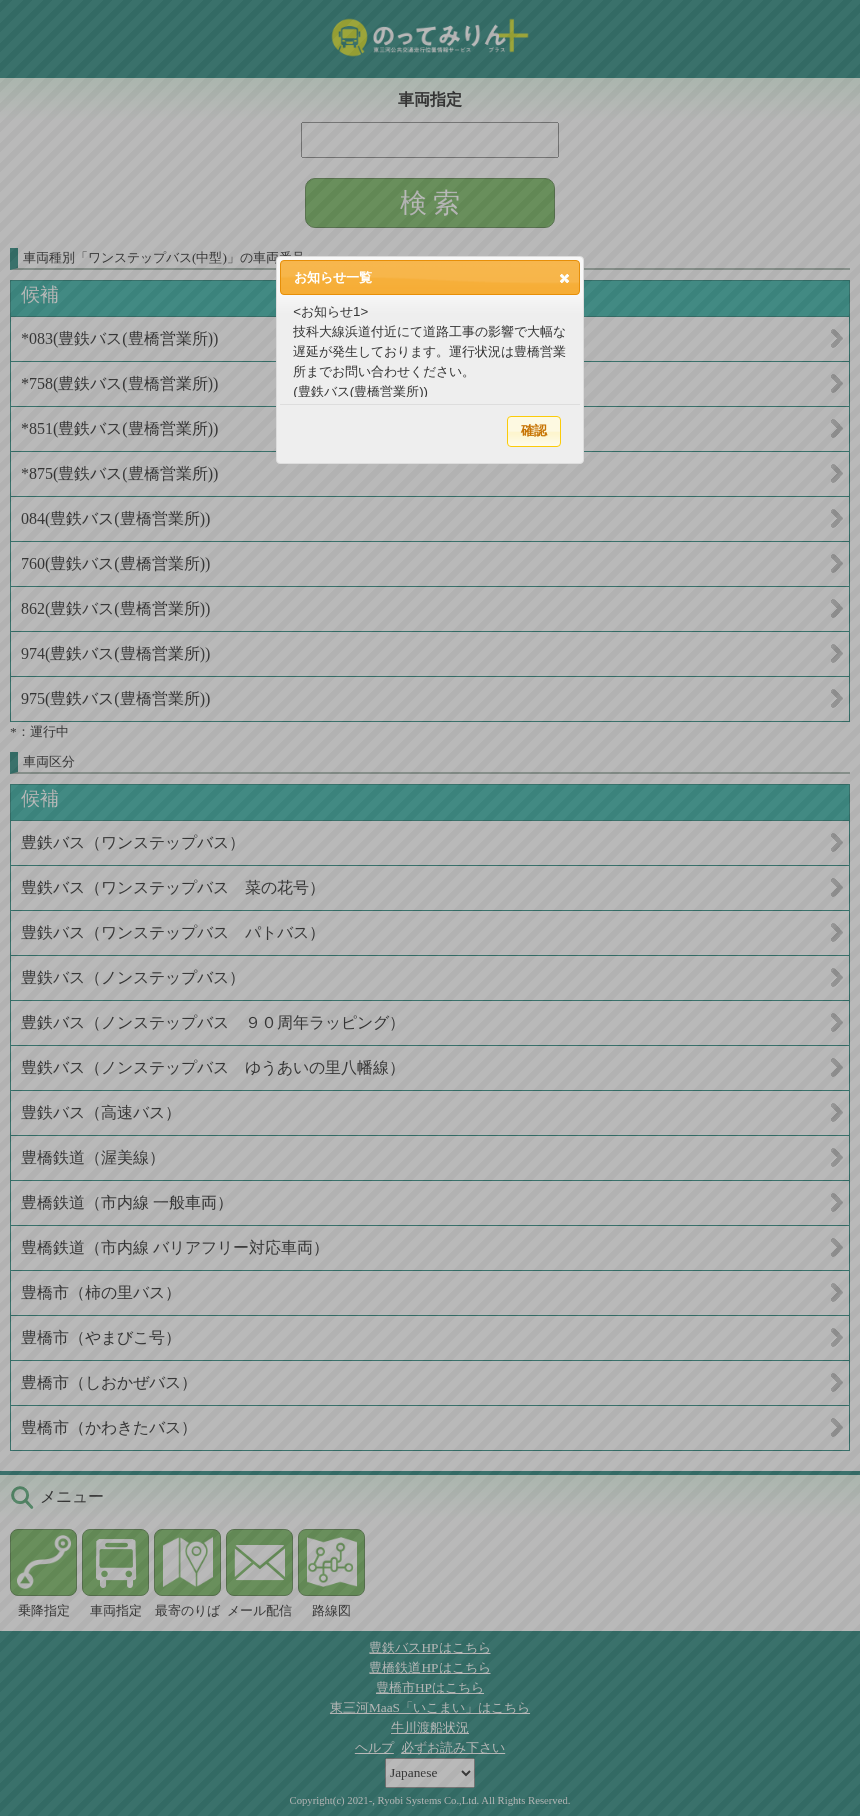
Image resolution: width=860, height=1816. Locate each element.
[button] (564, 278)
